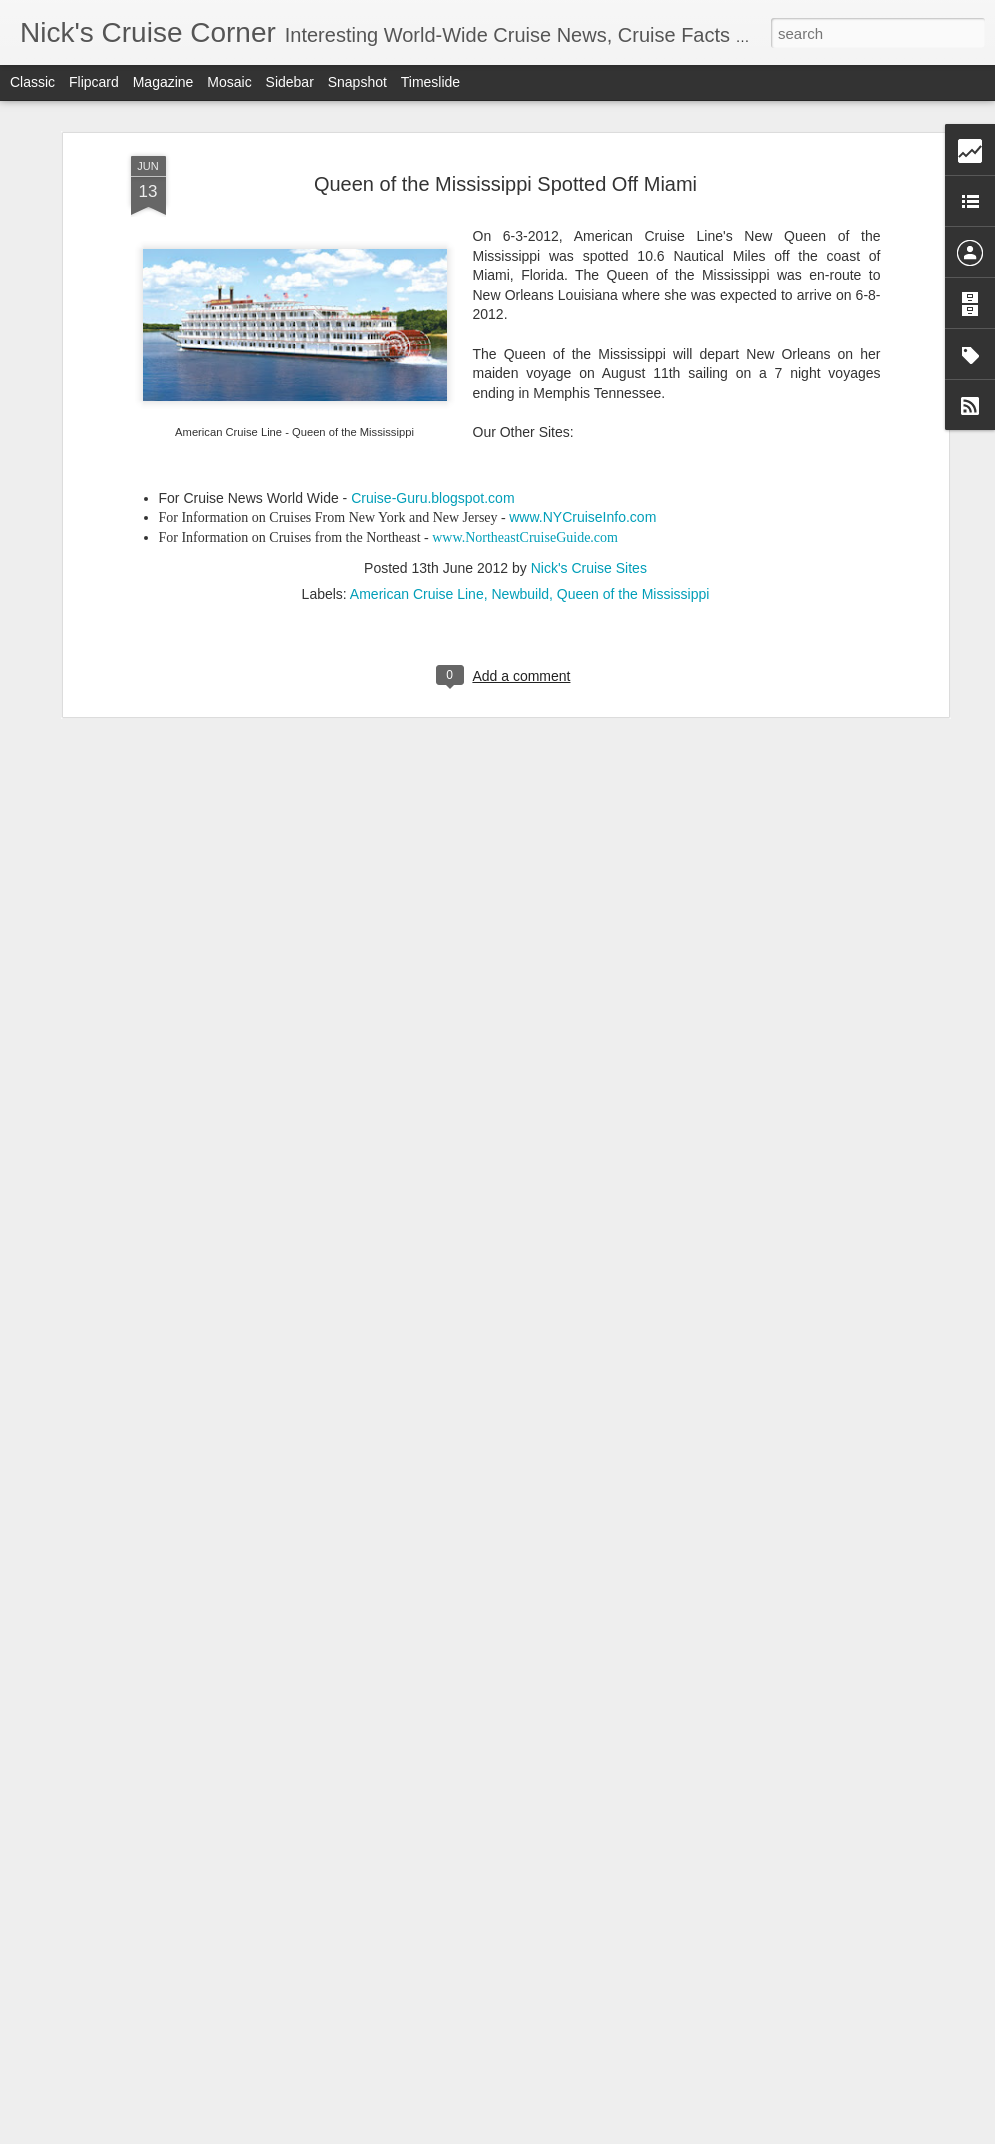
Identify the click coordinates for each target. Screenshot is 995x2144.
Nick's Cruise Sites (589, 486)
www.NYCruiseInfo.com (582, 436)
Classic (32, 82)
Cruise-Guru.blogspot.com (432, 416)
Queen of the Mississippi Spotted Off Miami (505, 102)
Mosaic (229, 82)
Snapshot (357, 82)
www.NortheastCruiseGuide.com (525, 456)
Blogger (560, 2133)
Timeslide (430, 82)
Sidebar (290, 82)
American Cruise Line (417, 512)
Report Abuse (618, 2133)
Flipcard (94, 82)
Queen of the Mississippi (633, 512)
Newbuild (520, 512)
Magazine (163, 82)
